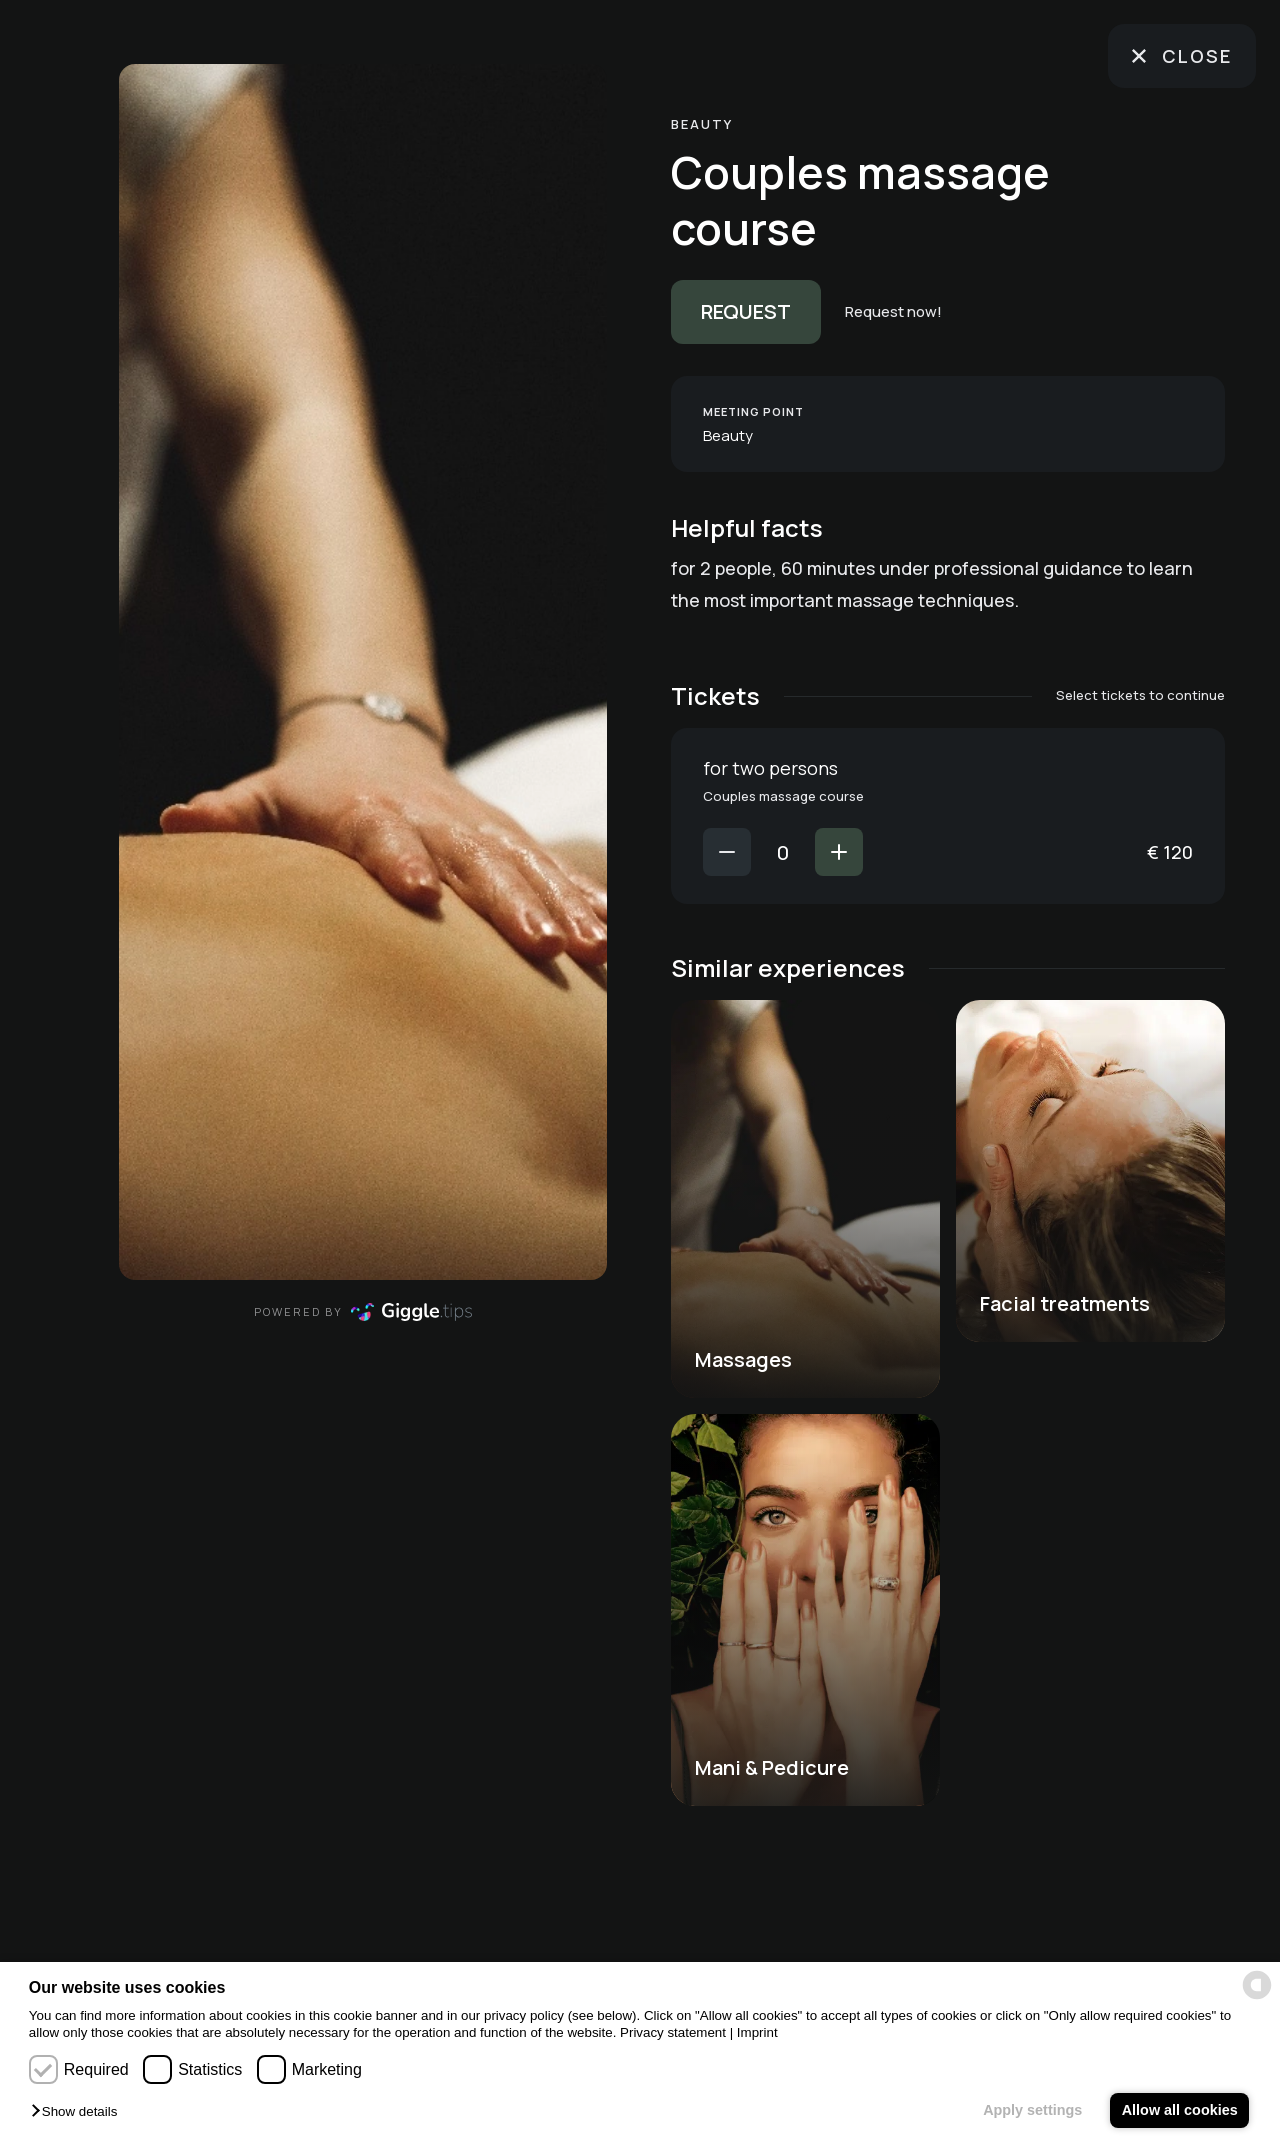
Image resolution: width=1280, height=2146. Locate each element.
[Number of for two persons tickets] (783, 852)
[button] (79, 2112)
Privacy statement (673, 2032)
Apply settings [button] (1032, 2110)
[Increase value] (839, 852)
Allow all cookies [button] (1180, 2110)
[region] (363, 672)
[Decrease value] (727, 852)
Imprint (757, 2032)
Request (746, 311)
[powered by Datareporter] (1257, 1985)
